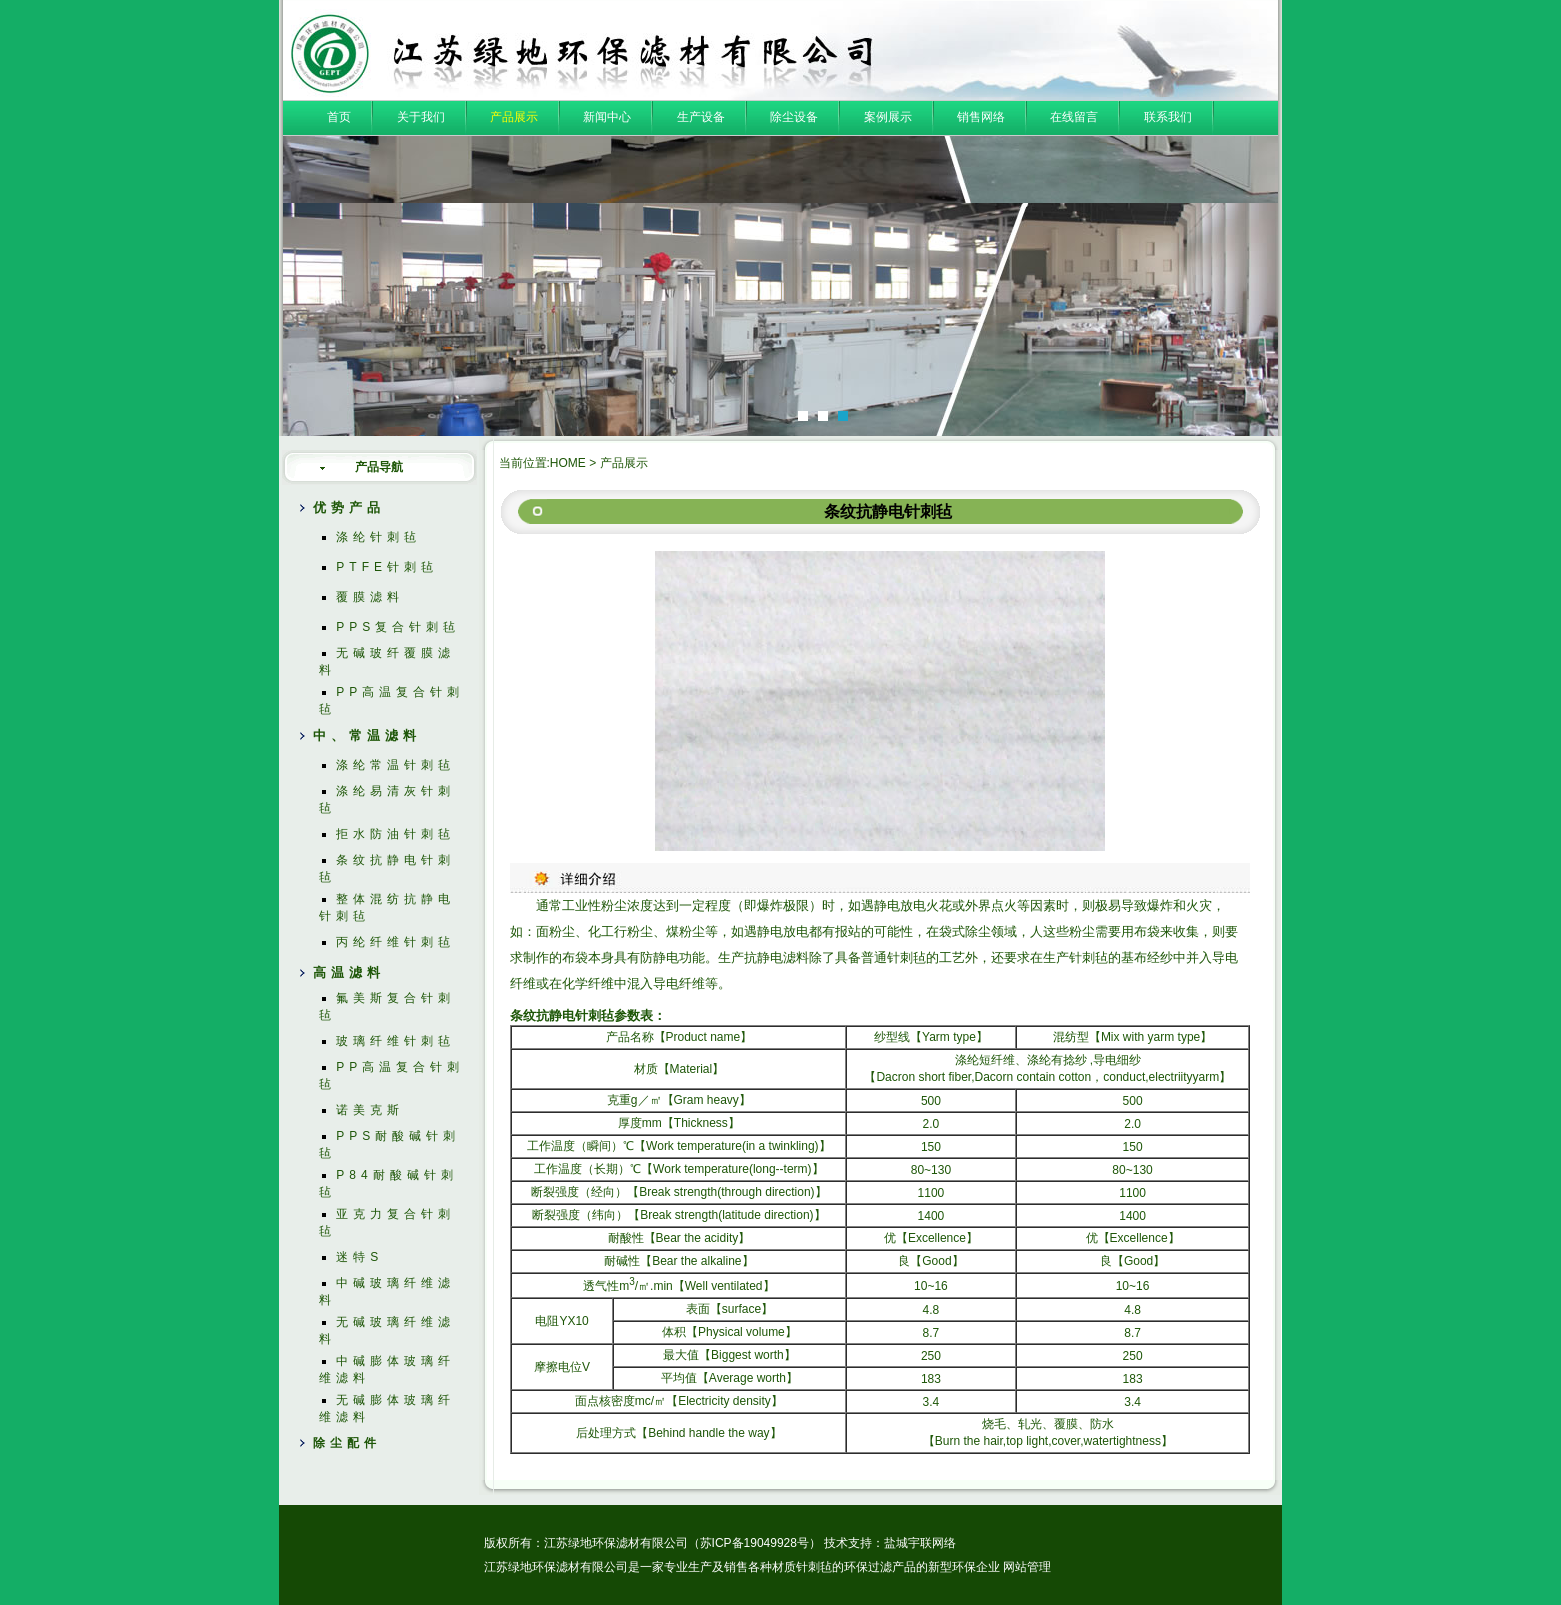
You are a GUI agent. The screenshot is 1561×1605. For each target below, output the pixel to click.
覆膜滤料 (370, 597)
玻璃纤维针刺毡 (395, 1041)
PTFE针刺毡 (387, 567)
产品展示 (514, 117)
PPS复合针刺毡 (398, 627)
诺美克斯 (370, 1110)
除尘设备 (794, 117)
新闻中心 (607, 117)
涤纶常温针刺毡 (395, 765)
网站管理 (1027, 1567)
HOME (568, 463)
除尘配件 (347, 1443)
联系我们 (1168, 117)
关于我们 (421, 117)
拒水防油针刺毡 (395, 834)
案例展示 (888, 117)
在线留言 (1074, 117)
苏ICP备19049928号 (754, 1543)
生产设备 (701, 117)
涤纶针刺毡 (378, 537)
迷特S (359, 1257)
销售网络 (981, 117)
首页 (339, 117)
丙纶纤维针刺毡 (395, 942)
